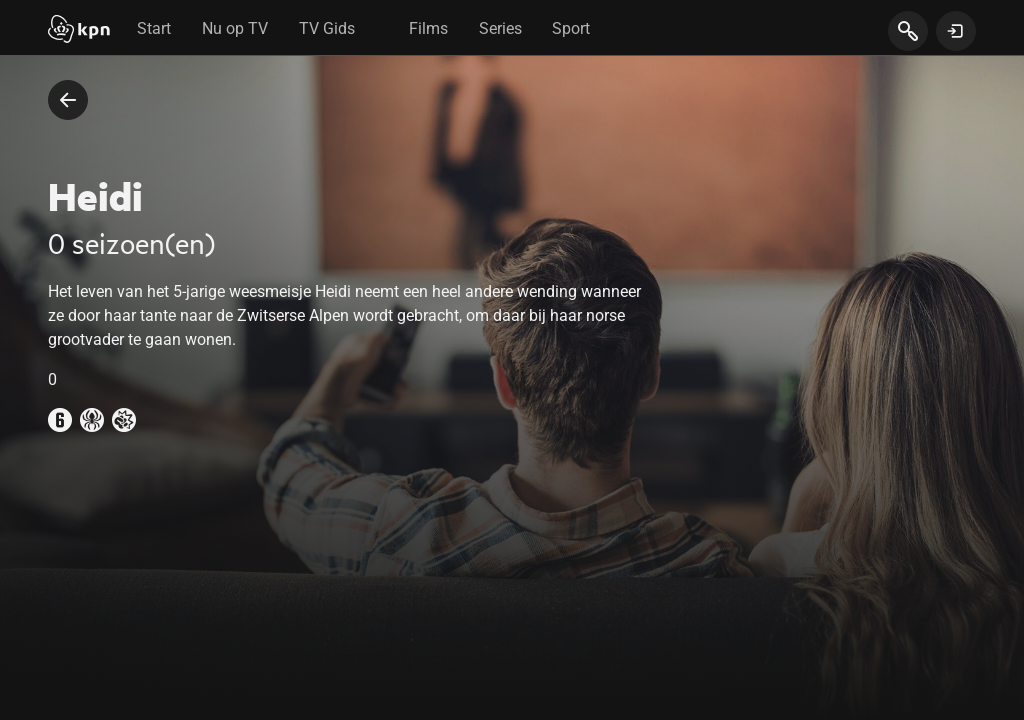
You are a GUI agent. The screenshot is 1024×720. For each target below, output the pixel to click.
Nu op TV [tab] (235, 28)
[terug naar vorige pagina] (68, 100)
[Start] (79, 31)
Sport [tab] (571, 28)
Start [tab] (154, 28)
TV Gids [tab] (327, 28)
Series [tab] (500, 28)
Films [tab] (428, 28)
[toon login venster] (956, 31)
